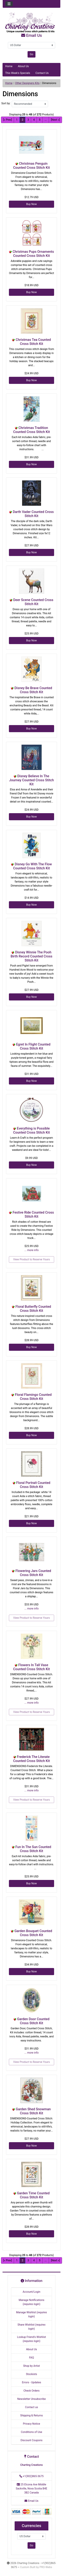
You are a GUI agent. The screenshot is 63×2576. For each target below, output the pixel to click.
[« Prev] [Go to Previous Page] (7, 119)
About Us (23, 66)
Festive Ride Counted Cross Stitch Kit (33, 1214)
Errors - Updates (31, 2382)
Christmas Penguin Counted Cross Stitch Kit (31, 165)
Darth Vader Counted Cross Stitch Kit (33, 514)
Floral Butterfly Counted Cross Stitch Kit (33, 1309)
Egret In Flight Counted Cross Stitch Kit (33, 1046)
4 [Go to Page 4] (34, 119)
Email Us (31, 35)
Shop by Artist (31, 2365)
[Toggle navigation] (9, 3)
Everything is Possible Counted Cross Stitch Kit (31, 1130)
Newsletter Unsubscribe (31, 2399)
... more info (31, 1250)
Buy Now (31, 204)
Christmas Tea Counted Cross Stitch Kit (33, 342)
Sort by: (5, 103)
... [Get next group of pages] (46, 119)
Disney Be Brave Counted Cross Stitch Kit (33, 690)
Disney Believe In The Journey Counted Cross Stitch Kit (31, 780)
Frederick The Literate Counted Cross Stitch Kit (31, 1759)
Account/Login (31, 2291)
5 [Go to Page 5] (39, 119)
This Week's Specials (17, 73)
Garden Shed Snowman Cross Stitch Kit (33, 2111)
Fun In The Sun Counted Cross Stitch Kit (33, 1849)
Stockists (31, 2374)
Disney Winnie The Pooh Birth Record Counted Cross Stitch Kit (31, 956)
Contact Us (42, 73)
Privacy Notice (31, 2423)
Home (8, 66)
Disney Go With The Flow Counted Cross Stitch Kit (32, 866)
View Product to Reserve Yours (31, 1259)
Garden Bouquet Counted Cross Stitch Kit (33, 1933)
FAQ (31, 2357)
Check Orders (32, 2390)
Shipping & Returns (31, 2415)
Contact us (31, 2407)
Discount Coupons (31, 2440)
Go (31, 54)
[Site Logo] (31, 22)
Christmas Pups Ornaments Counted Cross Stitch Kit (33, 254)
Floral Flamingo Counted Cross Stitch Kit (33, 1397)
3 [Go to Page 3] (28, 119)
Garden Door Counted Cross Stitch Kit (33, 2021)
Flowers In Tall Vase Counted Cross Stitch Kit (31, 1667)
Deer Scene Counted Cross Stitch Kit (33, 602)
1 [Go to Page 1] (16, 119)
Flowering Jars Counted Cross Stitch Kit (33, 1573)
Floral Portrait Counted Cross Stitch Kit (33, 1485)
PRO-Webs (45, 2567)
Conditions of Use (31, 2432)
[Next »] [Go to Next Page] (55, 119)
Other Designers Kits (27, 83)
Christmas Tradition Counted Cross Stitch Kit (31, 430)
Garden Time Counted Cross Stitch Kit (33, 2195)
